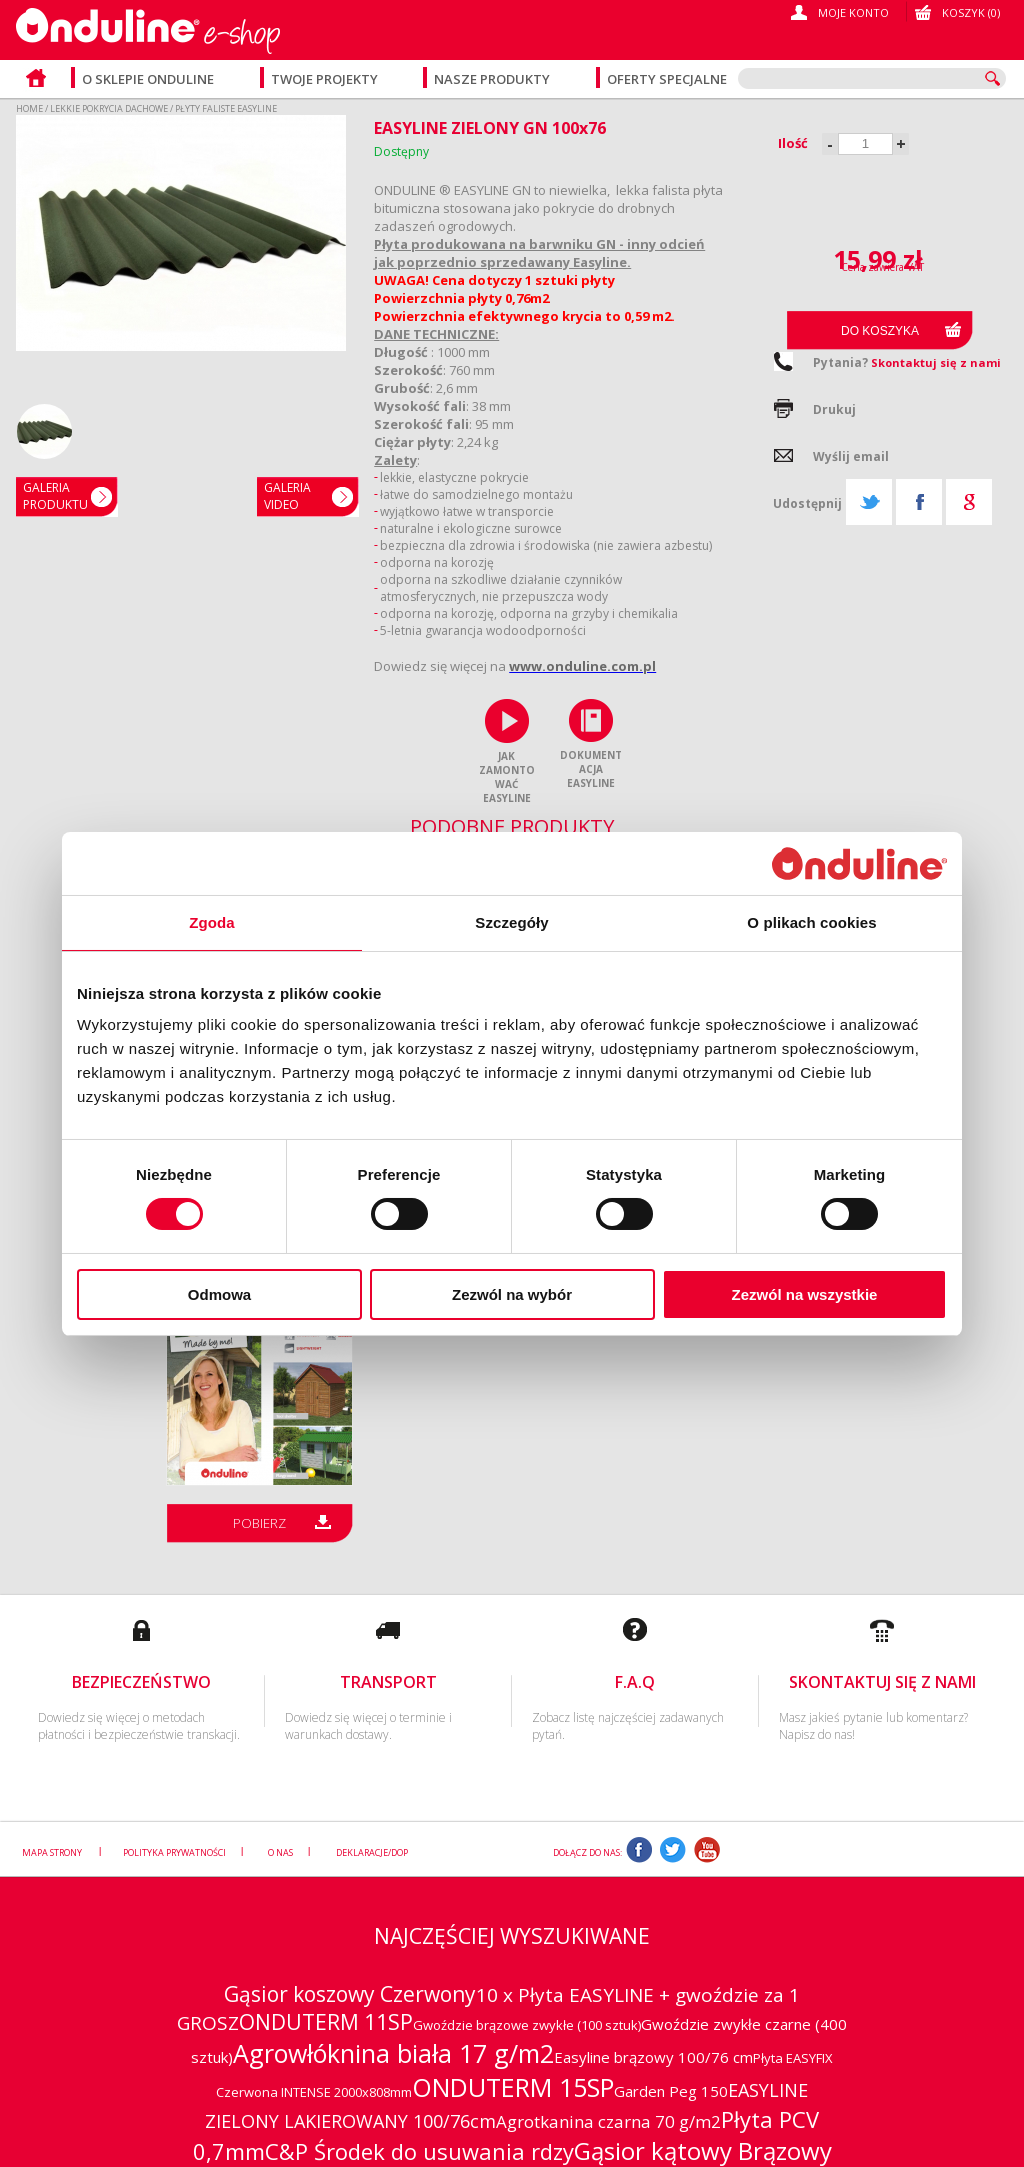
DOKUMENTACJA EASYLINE (591, 769)
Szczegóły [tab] (511, 922)
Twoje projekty (326, 79)
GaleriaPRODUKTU (55, 496)
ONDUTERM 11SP (326, 2022)
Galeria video (287, 496)
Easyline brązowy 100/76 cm (653, 2057)
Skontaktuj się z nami (936, 362)
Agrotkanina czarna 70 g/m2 (608, 2121)
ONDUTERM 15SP (513, 2087)
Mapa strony (53, 1852)
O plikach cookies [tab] (811, 922)
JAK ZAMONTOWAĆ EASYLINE (507, 777)
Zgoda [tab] (212, 922)
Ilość (793, 143)
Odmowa (219, 1294)
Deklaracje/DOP (372, 1852)
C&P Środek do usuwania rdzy (419, 2151)
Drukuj (834, 409)
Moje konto (853, 12)
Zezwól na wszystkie (805, 1294)
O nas (280, 1852)
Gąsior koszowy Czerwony (350, 1994)
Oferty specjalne (667, 79)
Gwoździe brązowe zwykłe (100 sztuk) (527, 2025)
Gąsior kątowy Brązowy (703, 2150)
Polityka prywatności (174, 1852)
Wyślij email (851, 456)
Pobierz (259, 1523)
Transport (388, 1682)
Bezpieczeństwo (141, 1682)
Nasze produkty (493, 79)
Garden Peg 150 (671, 2091)
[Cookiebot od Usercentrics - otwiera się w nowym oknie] (859, 862)
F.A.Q (635, 1682)
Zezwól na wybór (512, 1294)
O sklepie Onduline (148, 79)
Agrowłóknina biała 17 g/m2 (393, 2053)
